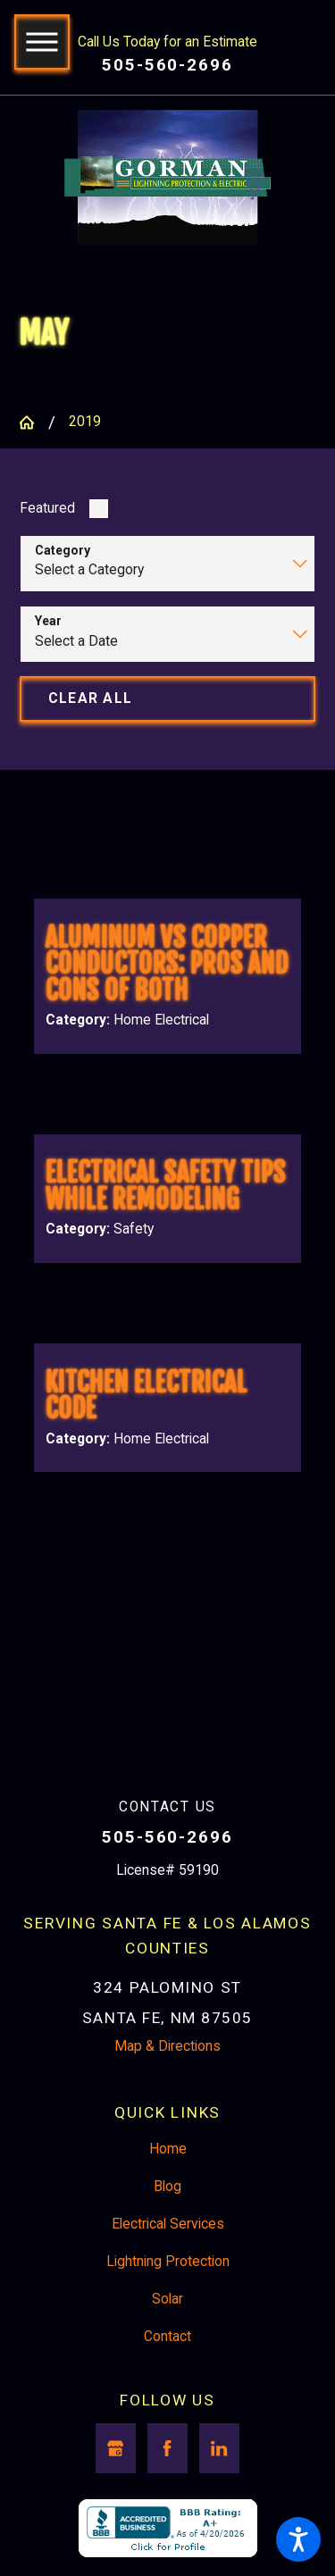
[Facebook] (167, 2448)
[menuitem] (167, 2150)
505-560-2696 (167, 65)
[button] (298, 2539)
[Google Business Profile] (116, 2448)
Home (168, 2149)
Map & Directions (167, 2046)
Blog (167, 2187)
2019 (85, 422)
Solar (167, 2299)
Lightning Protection (168, 2262)
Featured (47, 508)
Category (62, 550)
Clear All (90, 698)
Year (48, 621)
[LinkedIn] (219, 2448)
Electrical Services (168, 2224)
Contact (167, 2337)
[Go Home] (33, 422)
